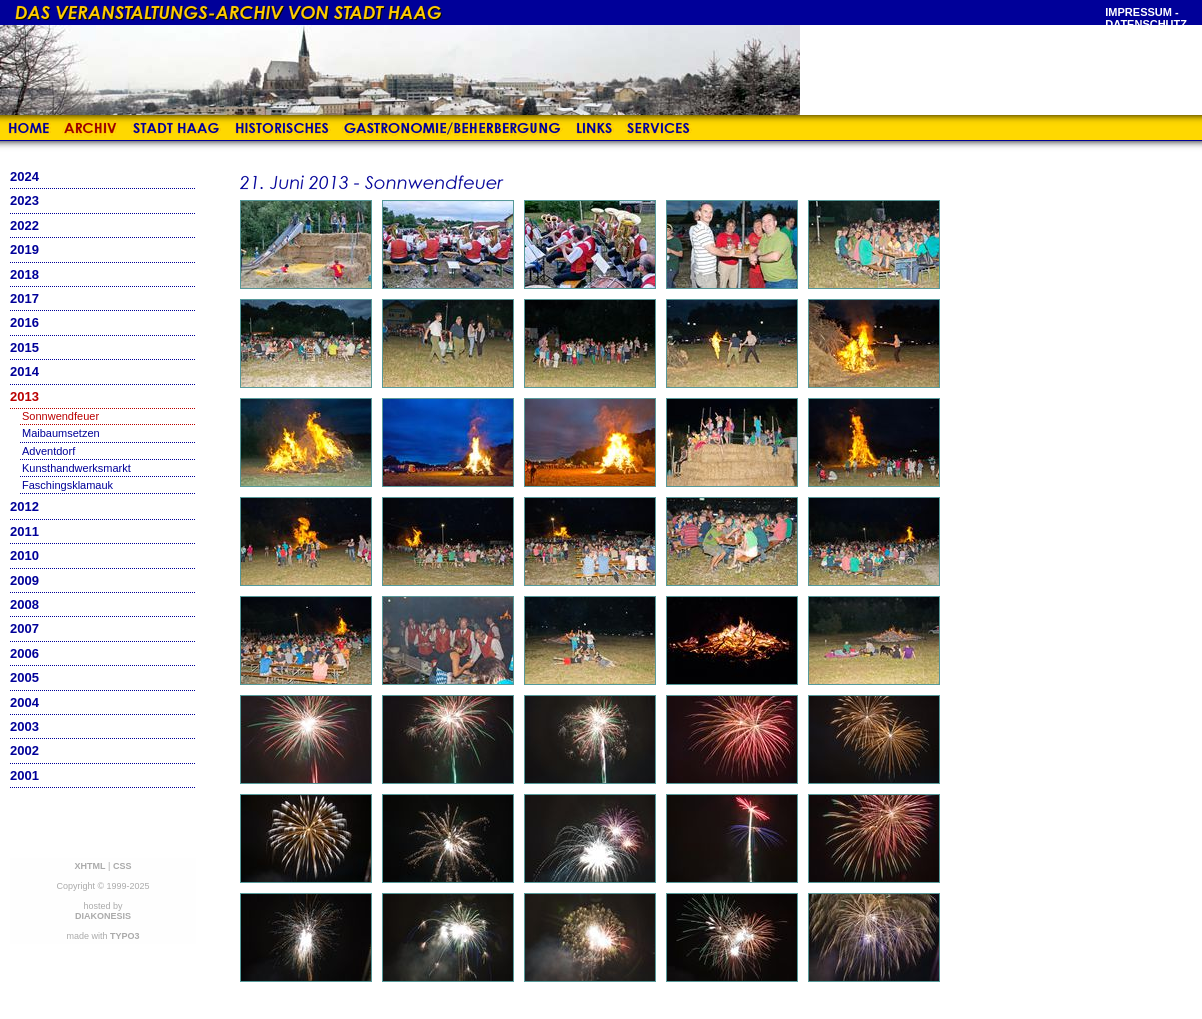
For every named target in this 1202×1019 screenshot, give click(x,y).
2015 (24, 347)
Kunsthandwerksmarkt (76, 468)
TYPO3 (125, 936)
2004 (24, 702)
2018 (24, 274)
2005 (24, 677)
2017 (24, 298)
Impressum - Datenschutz (1146, 18)
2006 (24, 653)
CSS (122, 866)
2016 (24, 322)
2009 (24, 580)
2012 (24, 506)
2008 (24, 604)
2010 (24, 555)
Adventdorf (48, 451)
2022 (24, 225)
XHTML (90, 866)
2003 (24, 726)
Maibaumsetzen (61, 433)
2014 (24, 371)
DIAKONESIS (103, 916)
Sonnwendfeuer (60, 416)
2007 (24, 628)
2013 (24, 396)
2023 (24, 200)
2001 (24, 775)
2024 (24, 176)
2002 (24, 750)
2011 (24, 531)
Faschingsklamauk (67, 485)
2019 (24, 249)
